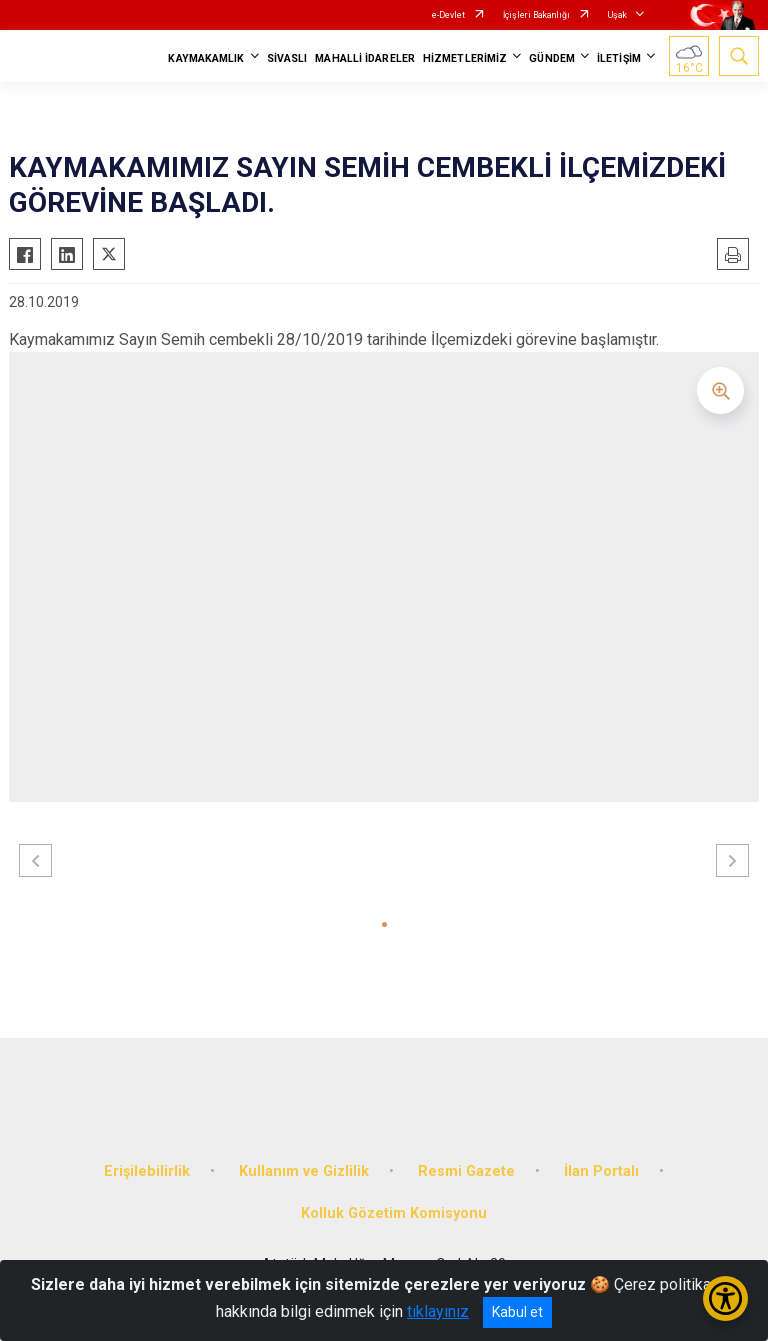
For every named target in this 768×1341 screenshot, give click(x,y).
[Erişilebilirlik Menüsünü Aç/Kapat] (725, 1298)
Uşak (617, 15)
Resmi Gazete (466, 1171)
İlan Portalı (601, 1171)
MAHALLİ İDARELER (365, 58)
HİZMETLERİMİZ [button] (465, 58)
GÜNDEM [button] (552, 58)
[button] (384, 924)
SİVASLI (287, 58)
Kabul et (517, 1312)
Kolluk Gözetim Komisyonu (394, 1213)
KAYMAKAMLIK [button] (206, 58)
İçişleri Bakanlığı (536, 15)
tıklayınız (438, 1311)
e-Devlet (448, 15)
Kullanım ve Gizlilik (304, 1171)
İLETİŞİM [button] (619, 58)
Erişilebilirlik (147, 1171)
